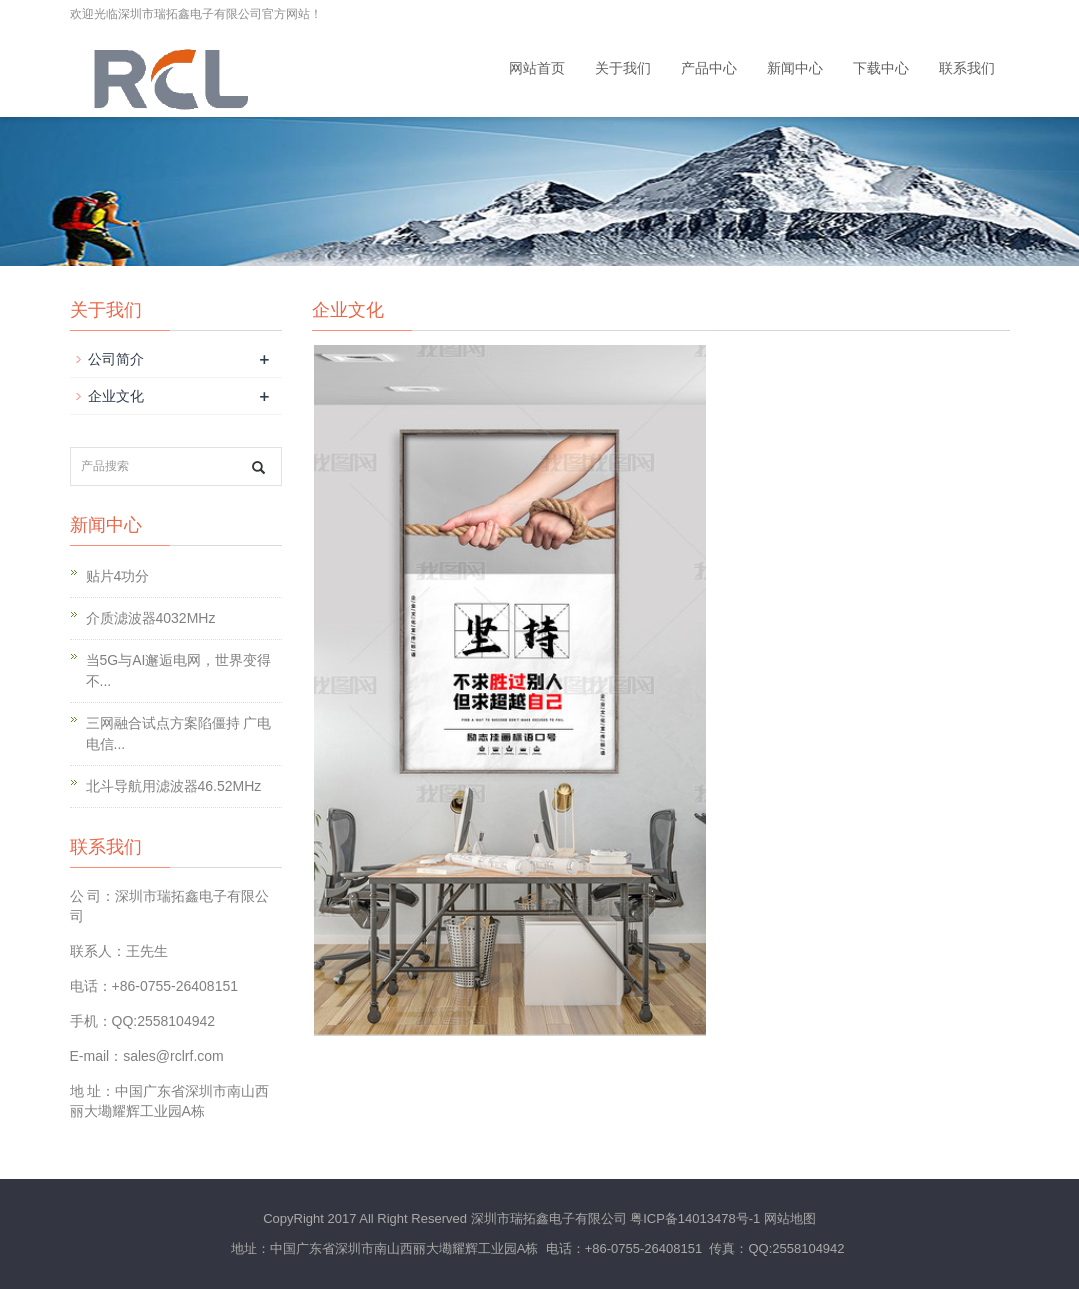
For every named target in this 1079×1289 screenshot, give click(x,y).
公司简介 (116, 359)
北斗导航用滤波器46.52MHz (174, 786)
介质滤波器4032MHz (151, 618)
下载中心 (881, 68)
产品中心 (709, 68)
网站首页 (537, 68)
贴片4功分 (118, 576)
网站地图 (790, 1218)
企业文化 (116, 396)
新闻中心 (795, 68)
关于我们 (623, 68)
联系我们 (967, 68)
